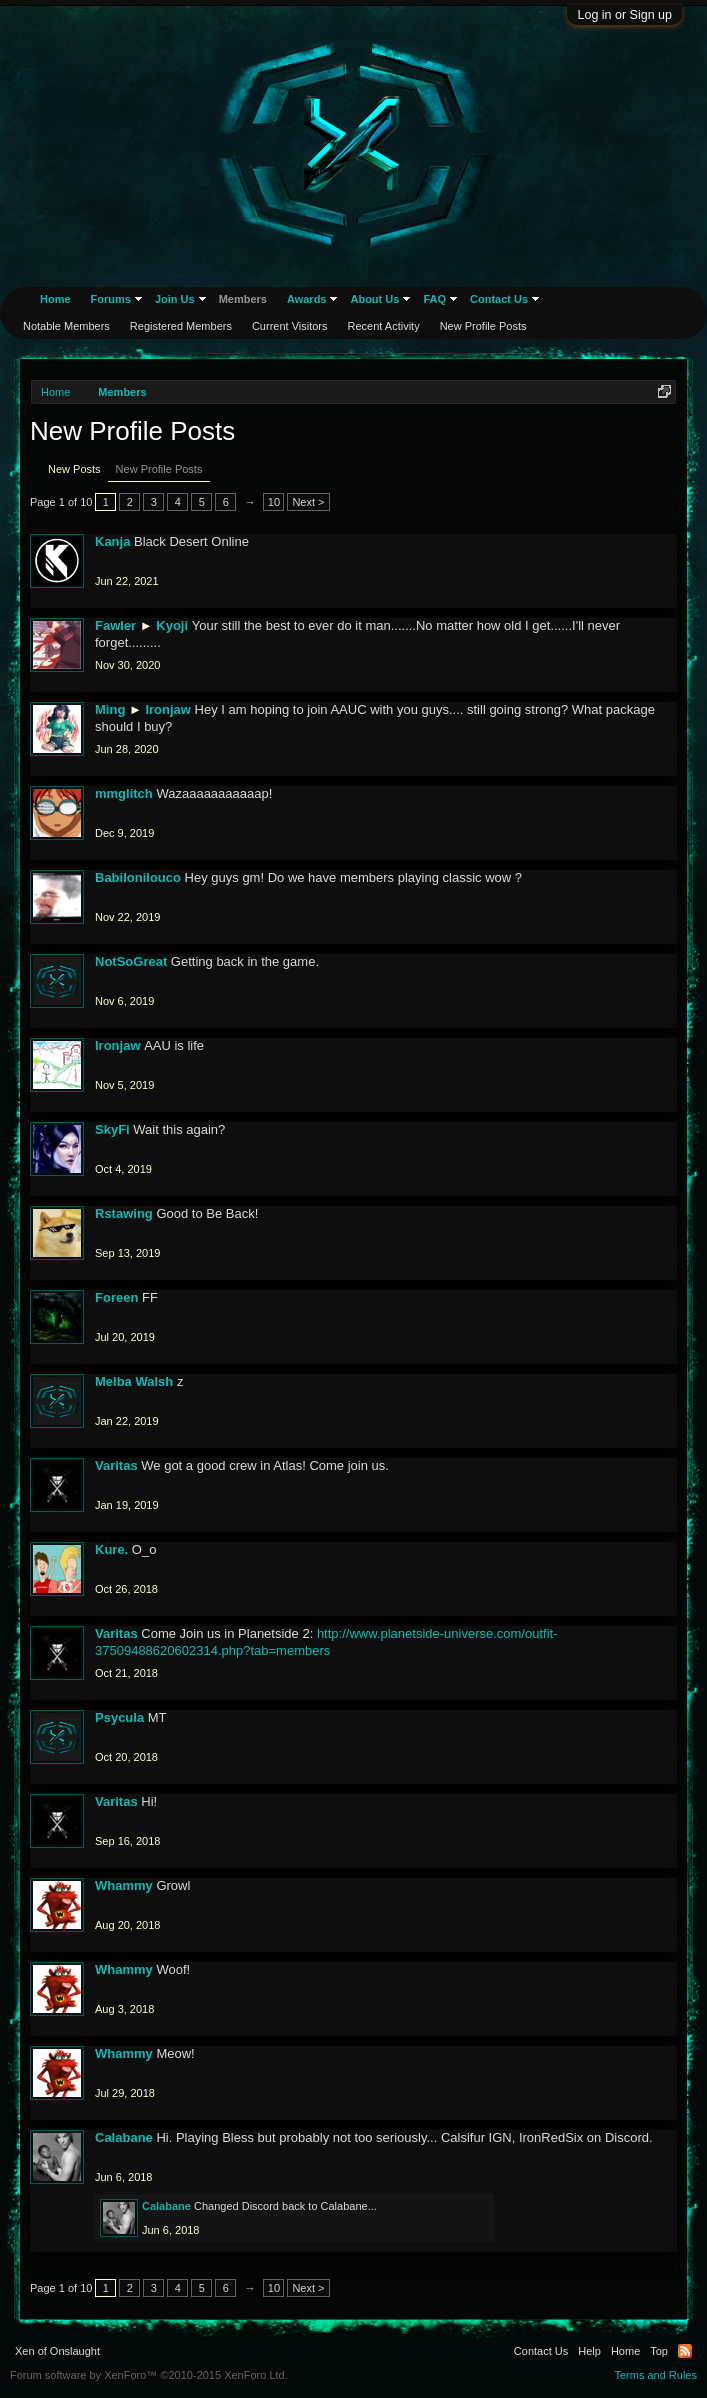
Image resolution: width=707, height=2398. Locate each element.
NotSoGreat (131, 961)
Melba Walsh (134, 1381)
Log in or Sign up (624, 15)
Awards (307, 299)
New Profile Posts (159, 469)
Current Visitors (290, 326)
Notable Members (66, 326)
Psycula (119, 1717)
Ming (110, 709)
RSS (685, 2351)
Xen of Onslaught (57, 2351)
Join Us (175, 299)
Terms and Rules (655, 2375)
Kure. (111, 1549)
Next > (308, 502)
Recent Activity (384, 326)
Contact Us (499, 299)
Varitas (116, 1465)
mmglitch (124, 793)
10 (274, 502)
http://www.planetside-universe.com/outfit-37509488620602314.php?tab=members (326, 1642)
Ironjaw (168, 709)
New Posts (74, 469)
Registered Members (181, 326)
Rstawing (124, 1213)
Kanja (112, 541)
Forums (111, 299)
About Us (374, 299)
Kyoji (172, 625)
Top (659, 2351)
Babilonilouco (138, 877)
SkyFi (112, 1129)
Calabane (124, 2137)
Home (55, 299)
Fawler (115, 625)
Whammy (124, 1885)
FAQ (434, 299)
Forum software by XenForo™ (149, 2375)
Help (589, 2351)
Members (243, 299)
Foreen (116, 1297)
